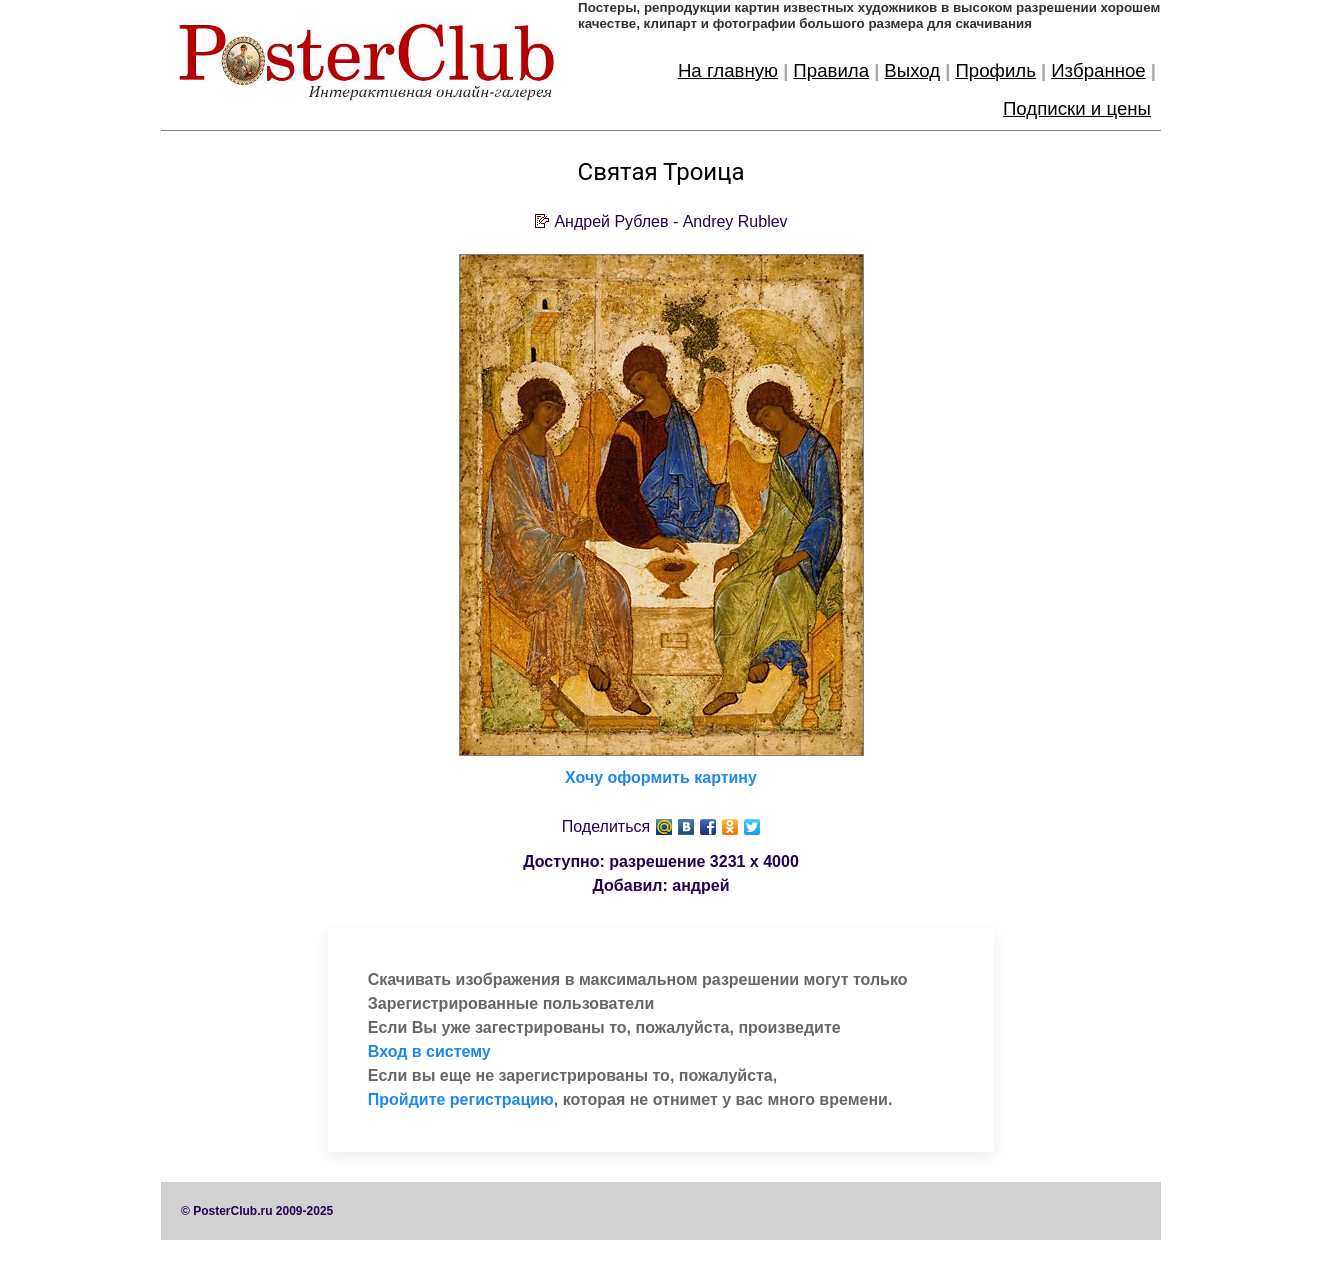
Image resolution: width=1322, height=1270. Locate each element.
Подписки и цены (1077, 108)
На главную (728, 70)
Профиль (995, 70)
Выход (912, 70)
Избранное (1098, 70)
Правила (831, 70)
